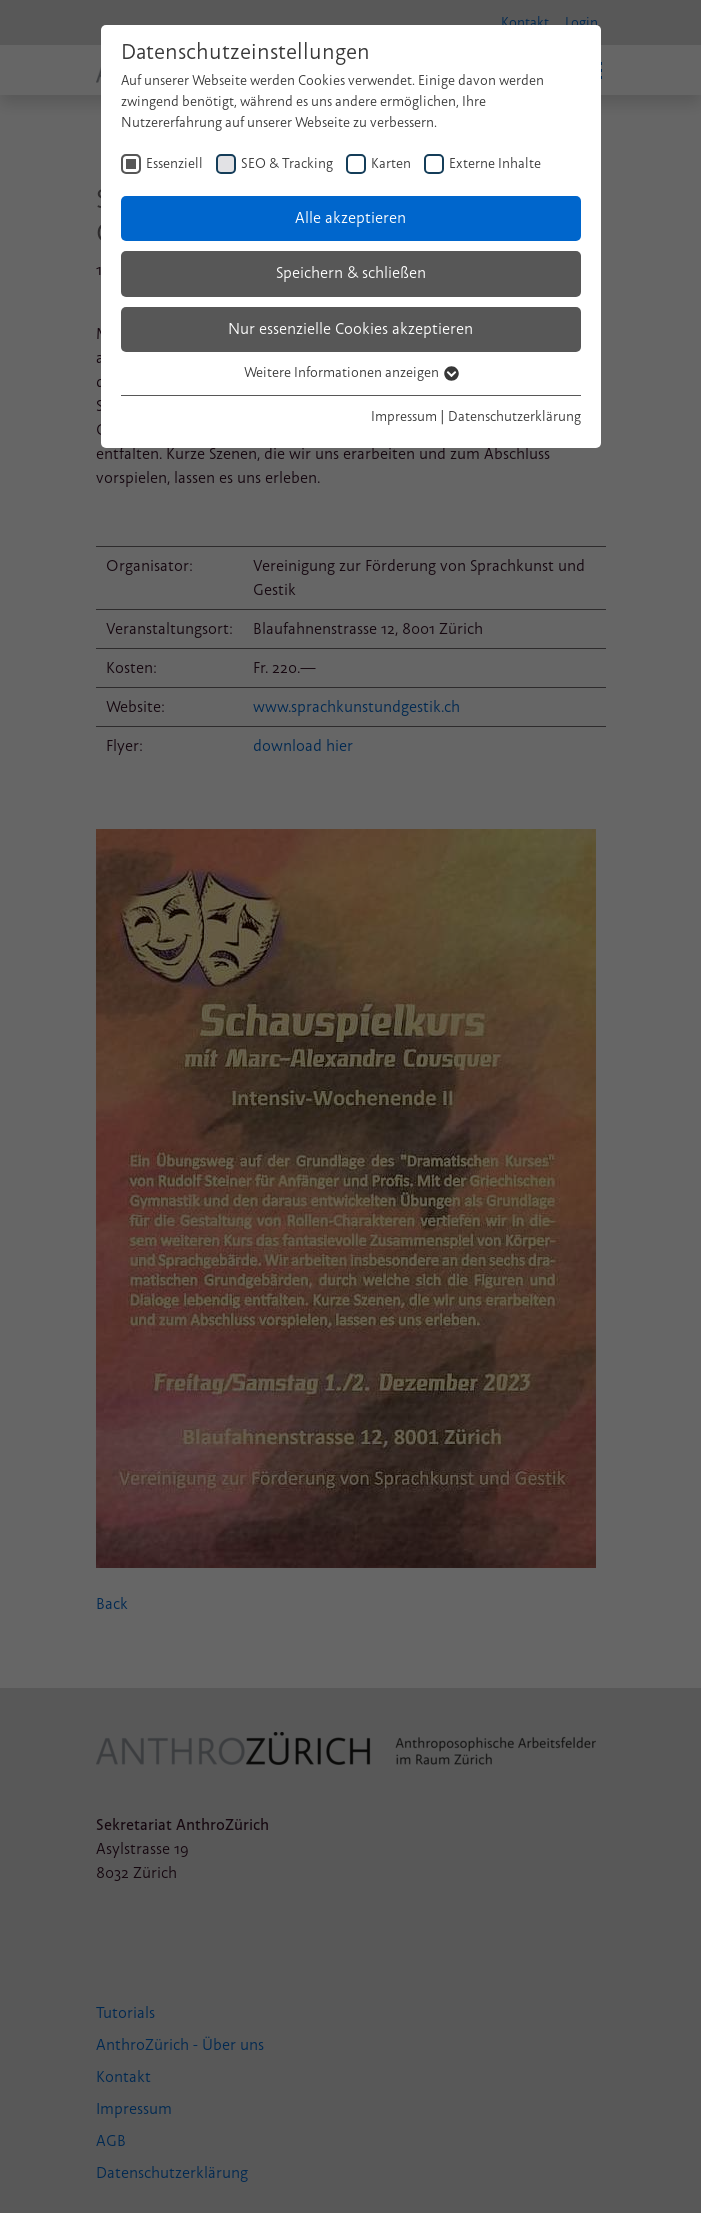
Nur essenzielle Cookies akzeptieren (350, 329)
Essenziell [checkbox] (174, 163)
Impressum (404, 416)
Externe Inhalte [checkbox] (495, 163)
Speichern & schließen (351, 273)
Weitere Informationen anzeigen (350, 372)
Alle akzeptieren (350, 218)
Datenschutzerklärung (514, 416)
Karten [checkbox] (391, 163)
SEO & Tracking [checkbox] (287, 163)
